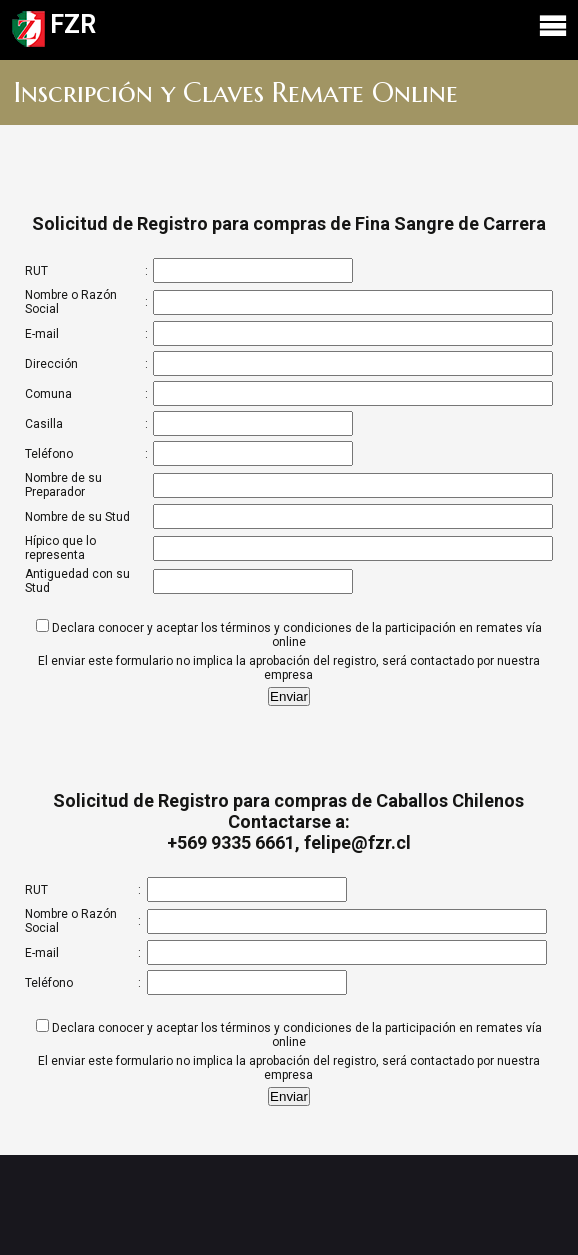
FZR (289, 30)
